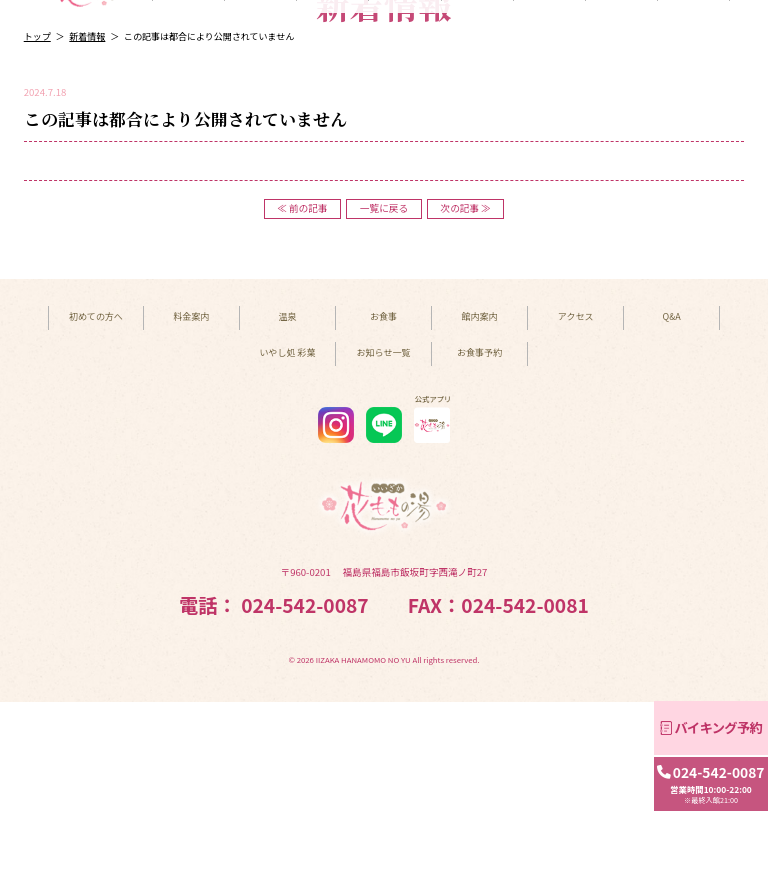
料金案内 (261, 157)
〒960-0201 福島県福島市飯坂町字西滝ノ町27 (384, 742)
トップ (37, 206)
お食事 (405, 157)
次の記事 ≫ (466, 377)
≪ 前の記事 (302, 377)
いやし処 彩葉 (549, 157)
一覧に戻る (384, 377)
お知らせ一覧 (384, 522)
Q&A (693, 157)
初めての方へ (189, 157)
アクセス (621, 157)
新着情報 (87, 206)
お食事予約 (479, 522)
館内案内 (477, 157)
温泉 (333, 157)
